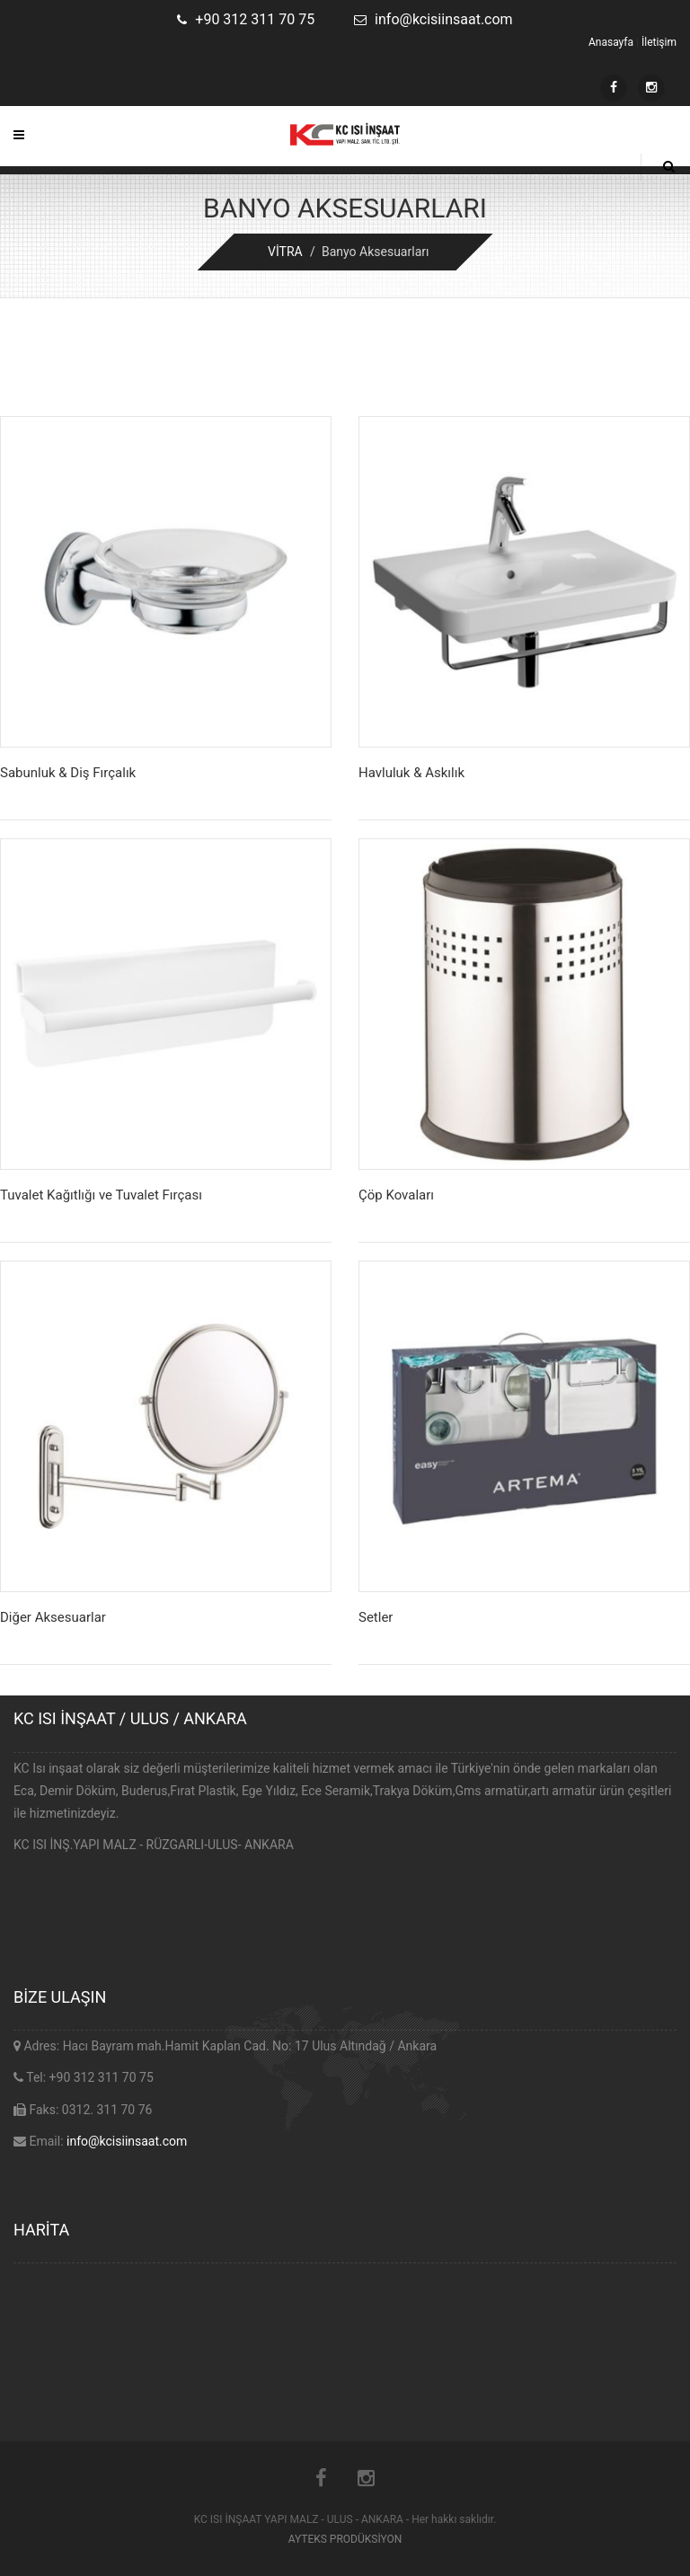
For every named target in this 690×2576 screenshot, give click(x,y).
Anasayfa (610, 42)
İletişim (659, 42)
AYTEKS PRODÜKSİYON (345, 2539)
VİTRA (285, 251)
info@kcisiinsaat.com (126, 2141)
